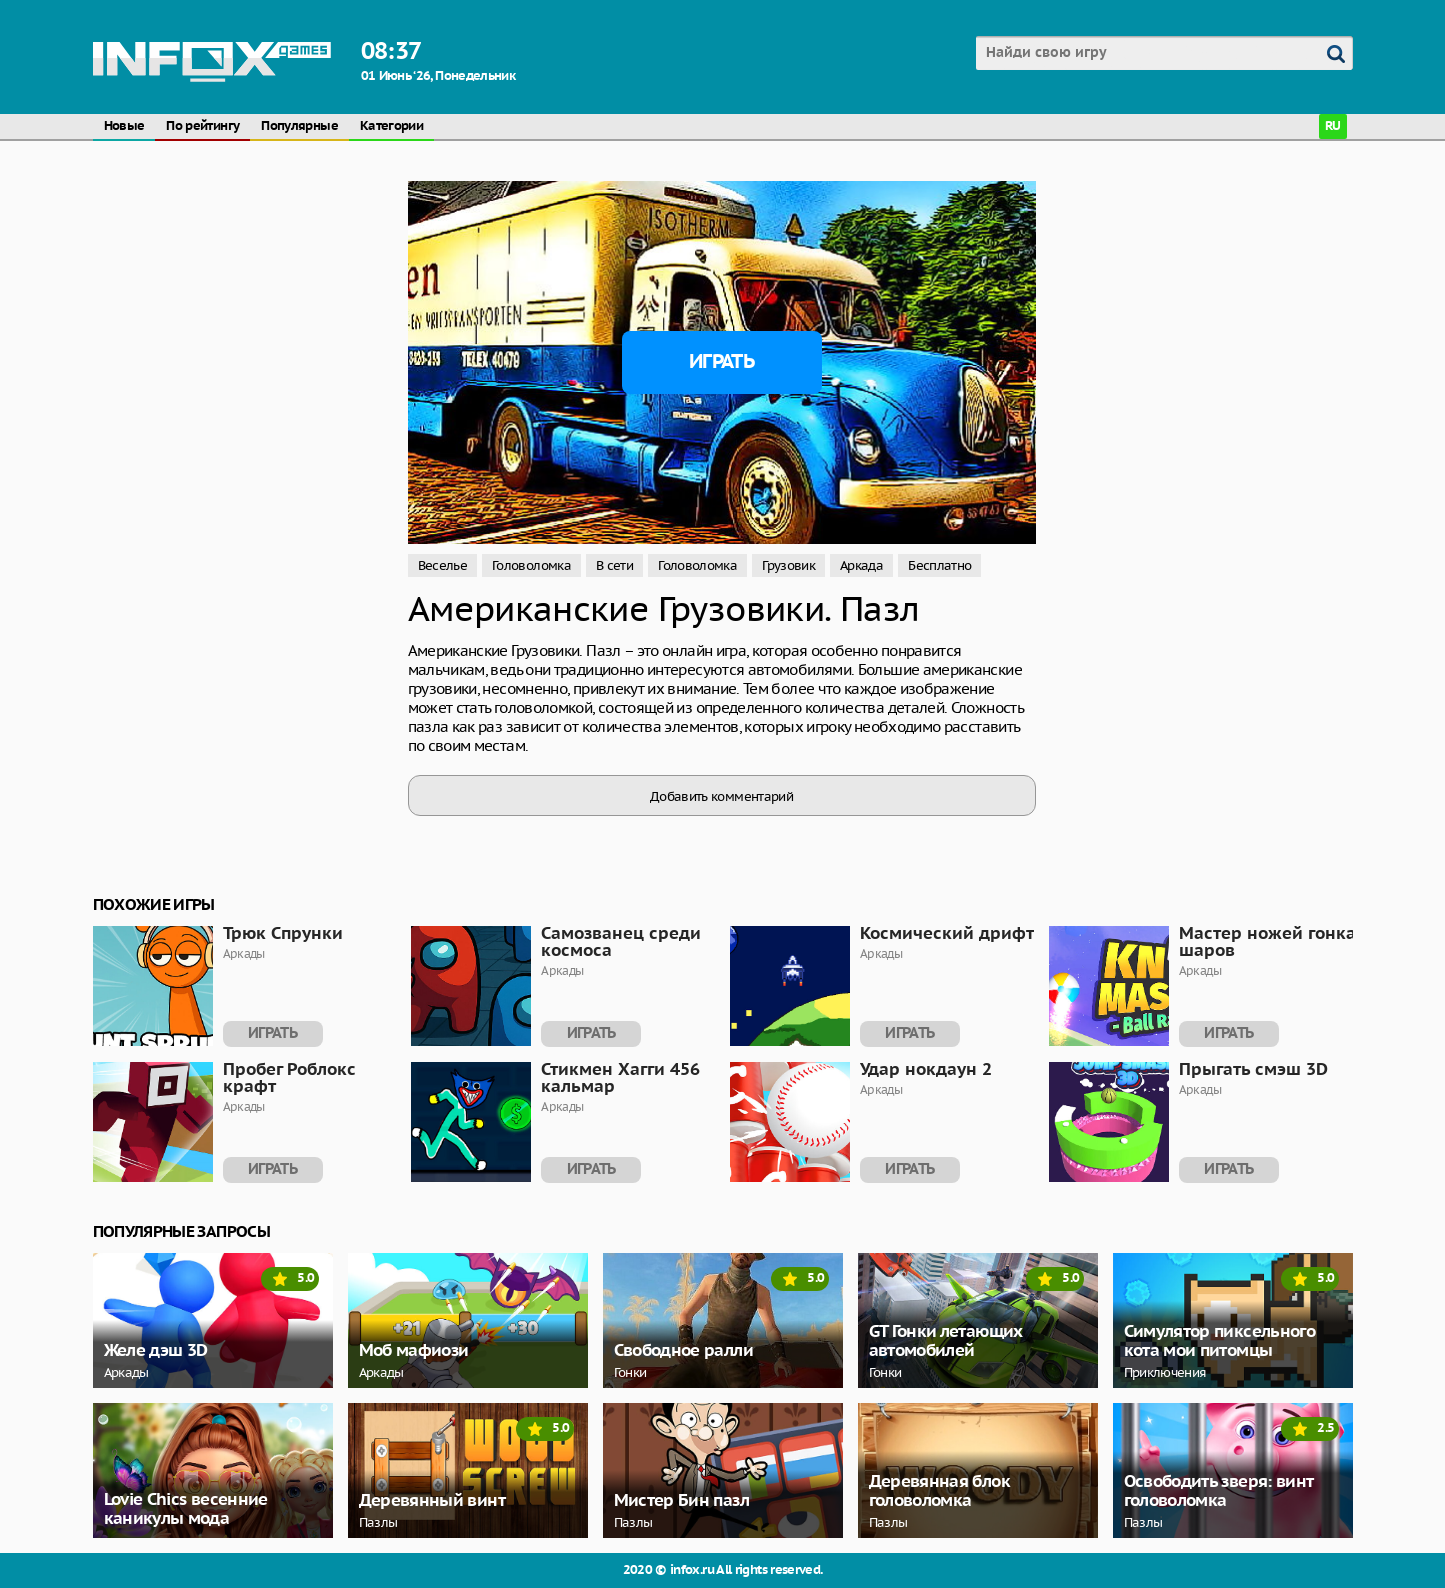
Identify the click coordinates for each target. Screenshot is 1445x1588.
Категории (391, 126)
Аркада (861, 565)
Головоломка (531, 565)
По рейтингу (202, 126)
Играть (721, 362)
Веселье (443, 565)
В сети (614, 565)
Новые (124, 126)
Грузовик (788, 565)
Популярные (299, 126)
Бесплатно (939, 565)
